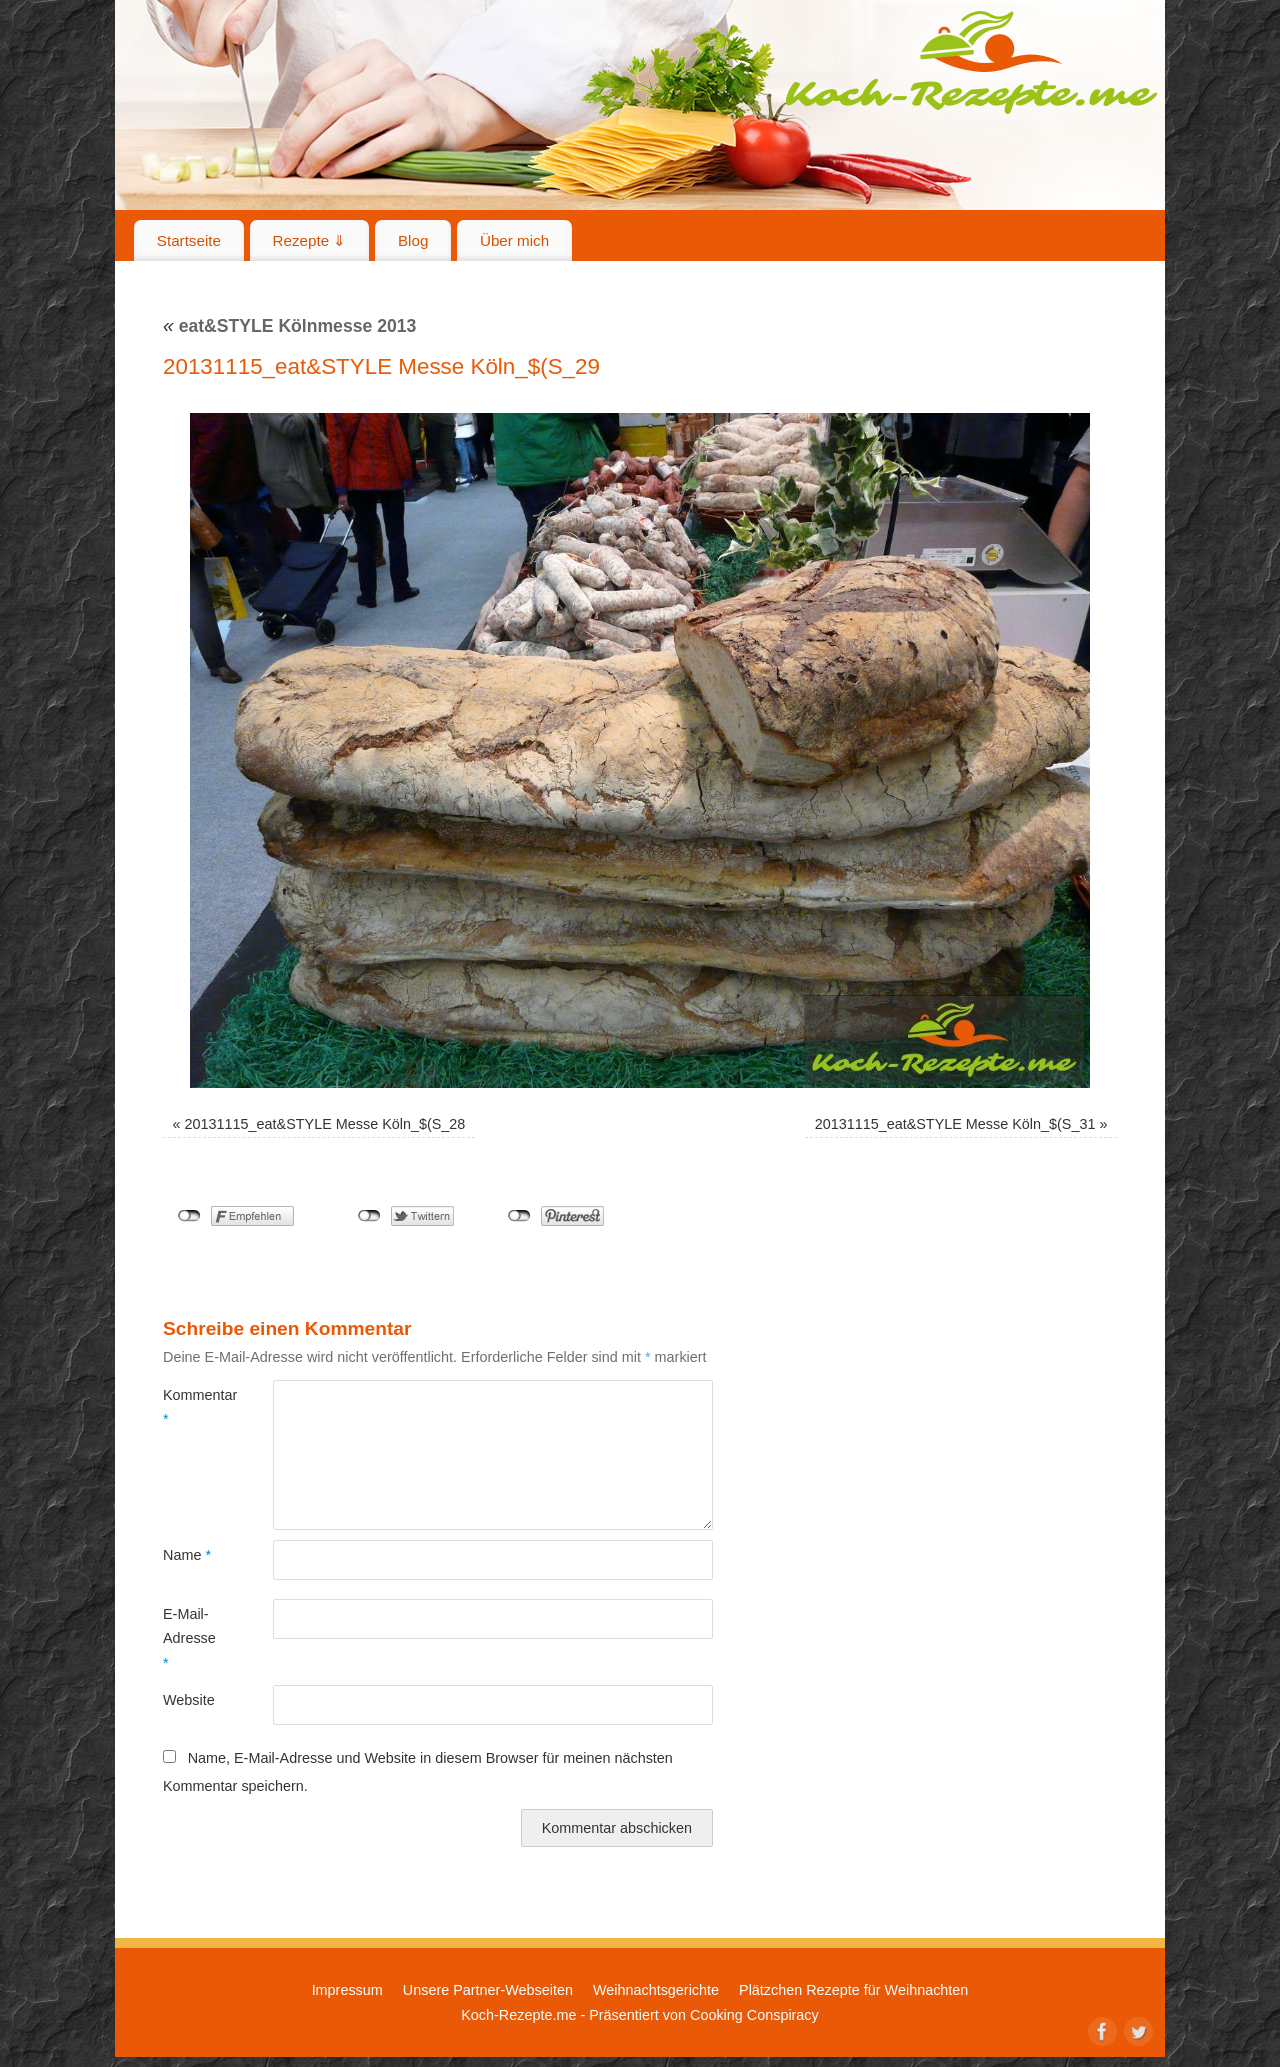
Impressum (347, 1990)
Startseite (189, 240)
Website (189, 1700)
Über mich (514, 240)
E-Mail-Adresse (189, 1638)
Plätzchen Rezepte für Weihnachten (853, 1990)
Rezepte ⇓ (310, 240)
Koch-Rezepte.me (971, 62)
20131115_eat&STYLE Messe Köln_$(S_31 (955, 1124)
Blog (413, 240)
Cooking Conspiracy (754, 2015)
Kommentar (190, 1407)
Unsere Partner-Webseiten (488, 1990)
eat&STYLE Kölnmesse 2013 (289, 326)
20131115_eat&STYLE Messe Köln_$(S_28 (325, 1124)
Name (187, 1555)
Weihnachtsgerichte (656, 1990)
